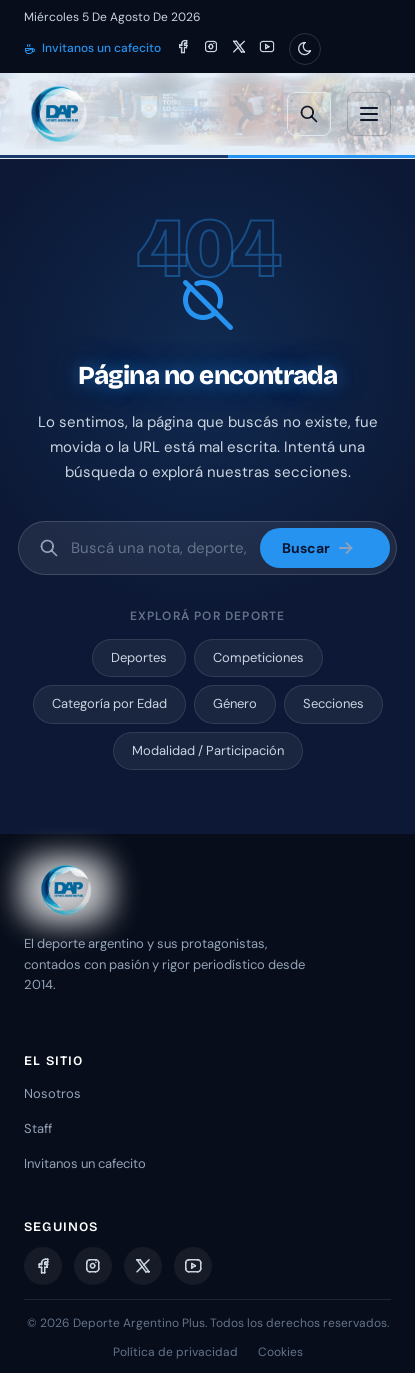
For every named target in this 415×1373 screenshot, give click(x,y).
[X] (239, 48)
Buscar (319, 548)
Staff (38, 1128)
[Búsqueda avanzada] (309, 114)
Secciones (333, 703)
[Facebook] (183, 48)
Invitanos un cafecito (92, 48)
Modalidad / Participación (208, 750)
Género (235, 703)
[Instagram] (211, 48)
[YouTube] (267, 48)
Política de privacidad (175, 1352)
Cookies (280, 1352)
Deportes (139, 657)
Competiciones (258, 657)
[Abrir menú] (369, 114)
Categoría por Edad (109, 703)
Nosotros (52, 1093)
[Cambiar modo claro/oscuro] (305, 49)
